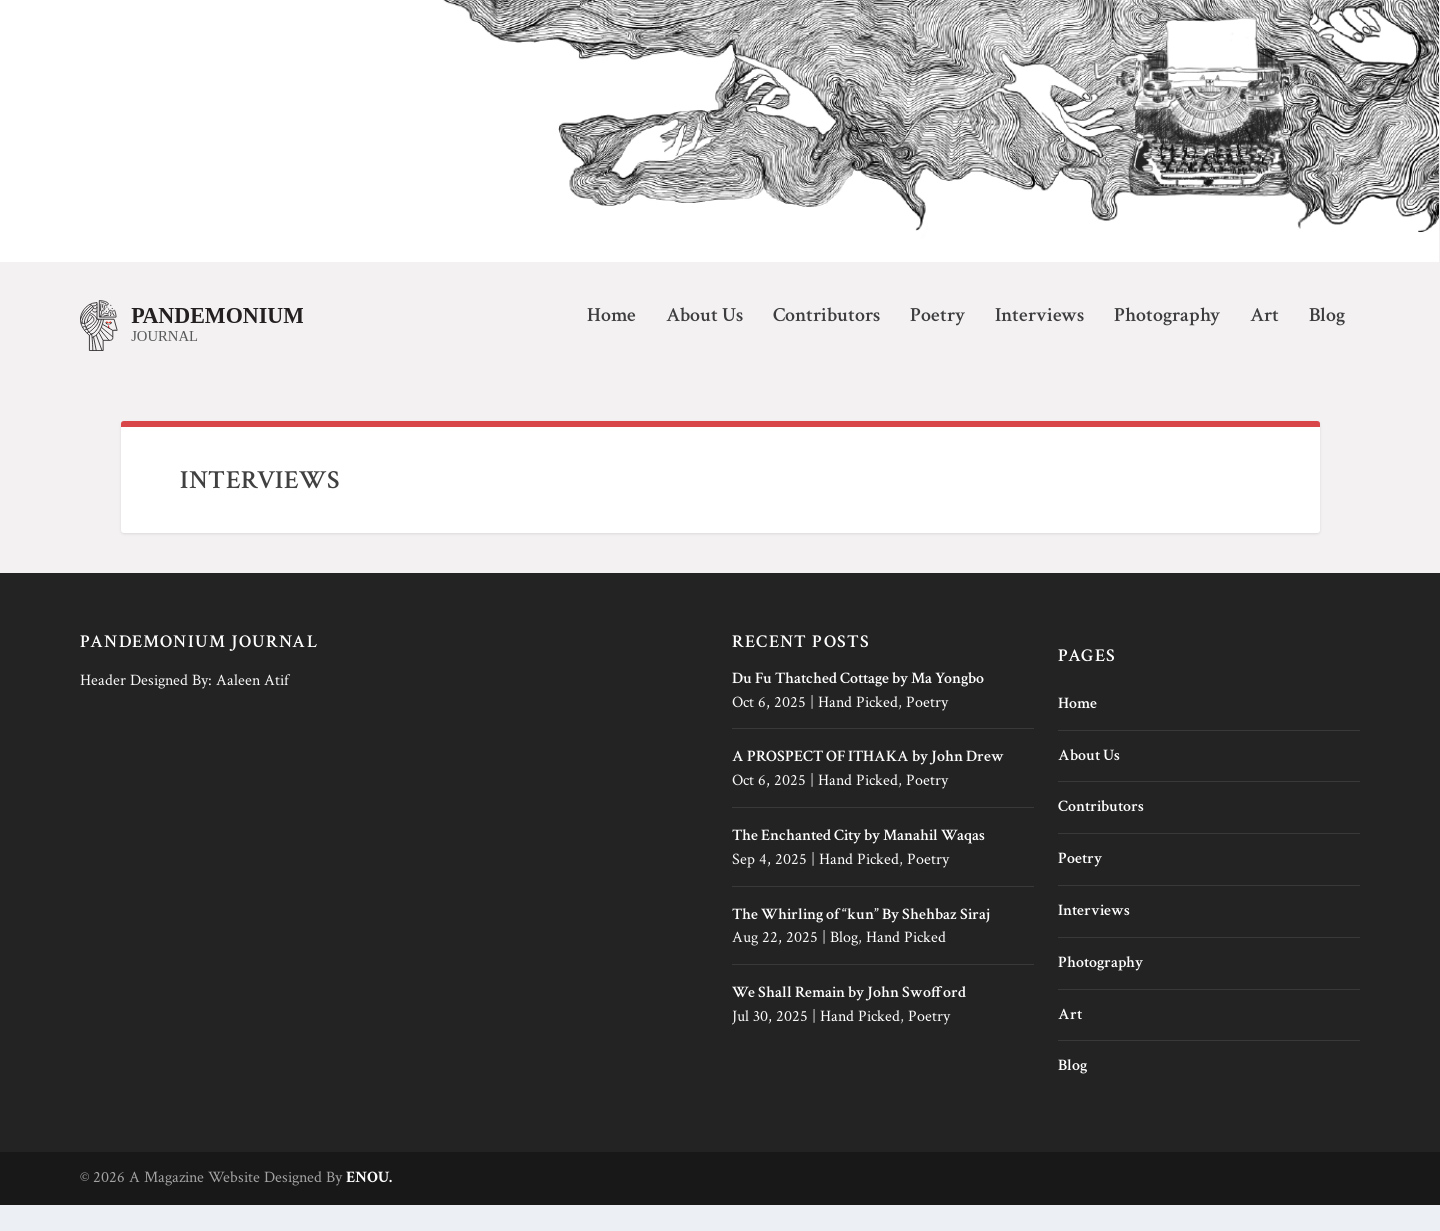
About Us (704, 342)
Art (1264, 342)
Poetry (937, 342)
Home (611, 342)
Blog (1327, 342)
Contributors (826, 342)
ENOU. (369, 1203)
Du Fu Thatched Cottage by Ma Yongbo (858, 703)
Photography (1167, 342)
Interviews (1039, 342)
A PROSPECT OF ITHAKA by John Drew (868, 782)
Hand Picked (858, 727)
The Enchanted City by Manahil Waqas (858, 861)
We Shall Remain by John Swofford (849, 1018)
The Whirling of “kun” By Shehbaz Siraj (861, 939)
